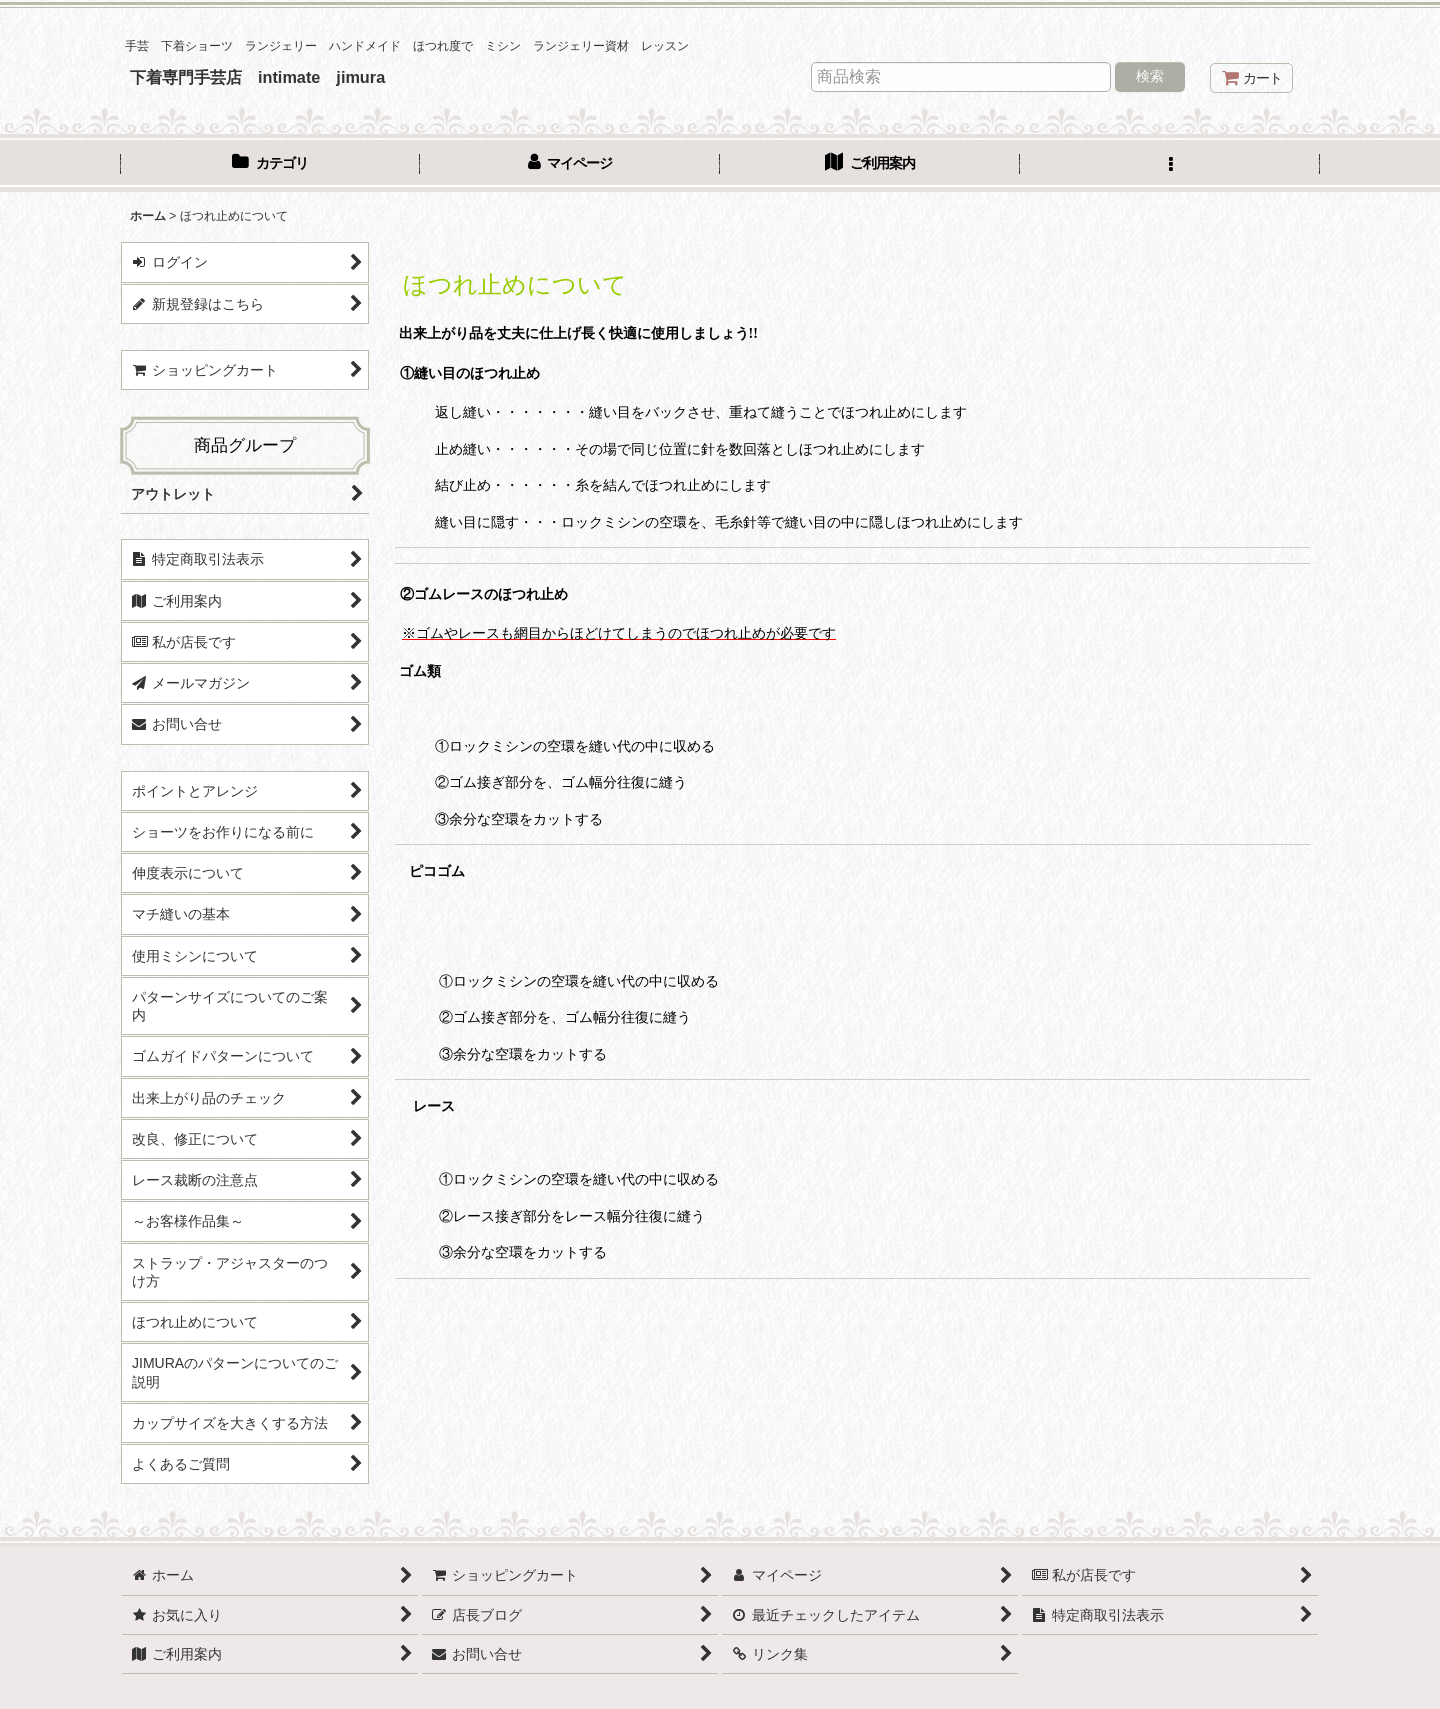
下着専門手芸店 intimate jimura (257, 77)
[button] (1170, 165)
